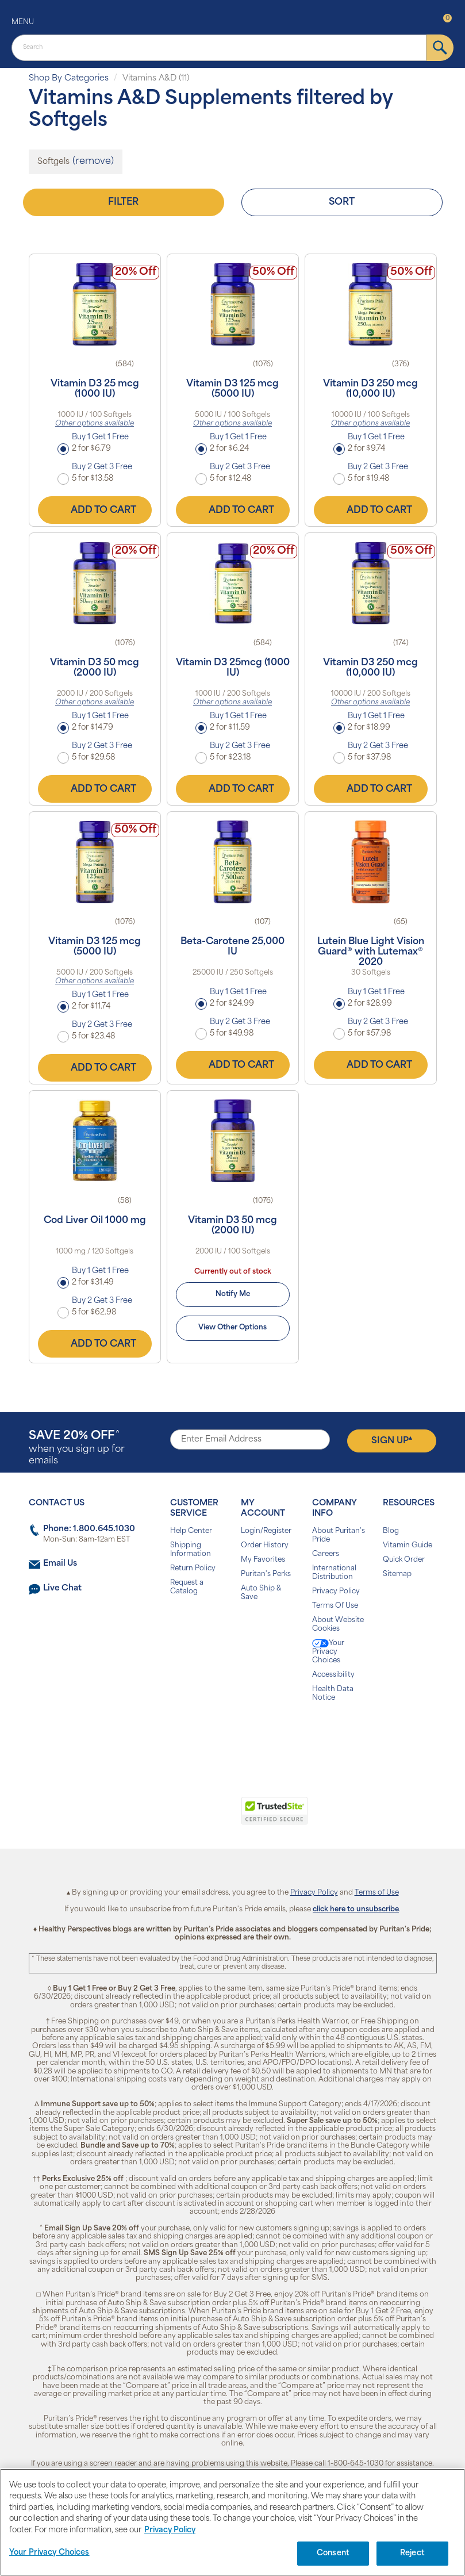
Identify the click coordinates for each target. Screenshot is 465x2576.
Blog (391, 1531)
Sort (342, 202)
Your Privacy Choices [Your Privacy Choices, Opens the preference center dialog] (49, 2552)
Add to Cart (94, 510)
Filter (123, 202)
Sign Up (391, 1440)
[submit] (440, 47)
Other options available (94, 423)
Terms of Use (377, 1892)
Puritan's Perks (266, 1574)
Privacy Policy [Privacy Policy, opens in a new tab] (169, 2530)
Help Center (191, 1531)
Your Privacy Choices (328, 1651)
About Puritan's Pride (338, 1535)
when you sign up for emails (77, 1448)
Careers (325, 1554)
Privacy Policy (336, 1591)
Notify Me (233, 1294)
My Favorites (263, 1560)
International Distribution (334, 1573)
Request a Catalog (186, 1587)
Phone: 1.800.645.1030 (89, 1529)
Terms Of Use (335, 1606)
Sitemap (397, 1574)
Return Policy (193, 1568)
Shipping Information (190, 1550)
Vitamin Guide (407, 1545)
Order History (265, 1545)
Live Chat (62, 1588)
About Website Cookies (338, 1624)
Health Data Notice (332, 1693)
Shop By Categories (69, 78)
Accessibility (333, 1675)
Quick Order (404, 1560)
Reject (412, 2553)
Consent (333, 2553)
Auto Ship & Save (261, 1593)
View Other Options (232, 1327)
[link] (185, 1817)
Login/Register (266, 1531)
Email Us (60, 1563)
